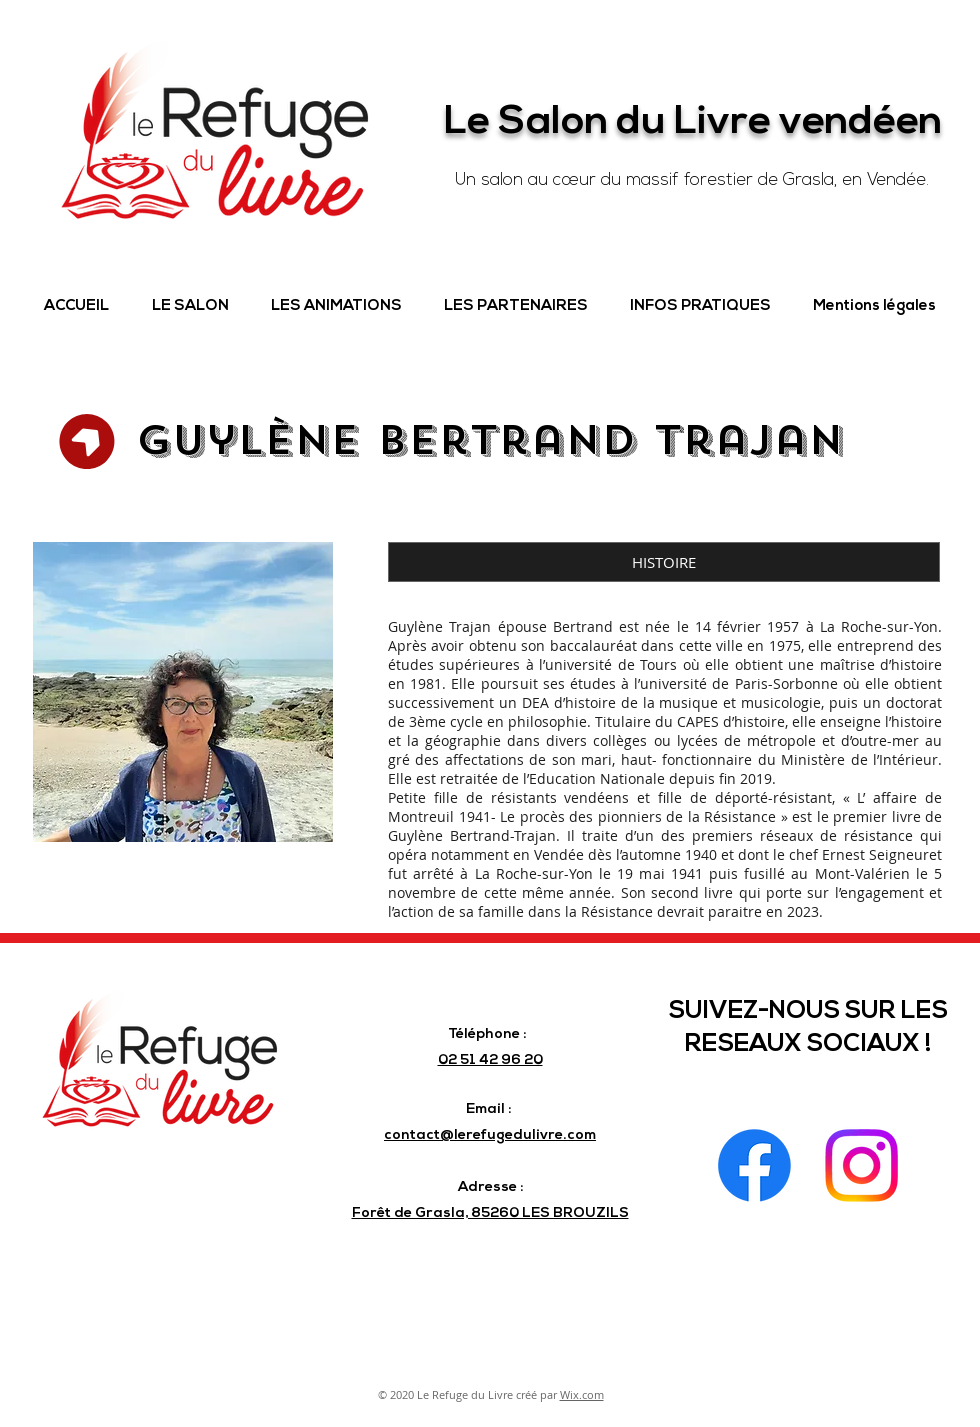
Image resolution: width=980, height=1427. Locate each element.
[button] (190, 307)
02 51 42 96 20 (490, 1060)
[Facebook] (754, 1165)
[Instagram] (861, 1165)
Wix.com (582, 1394)
